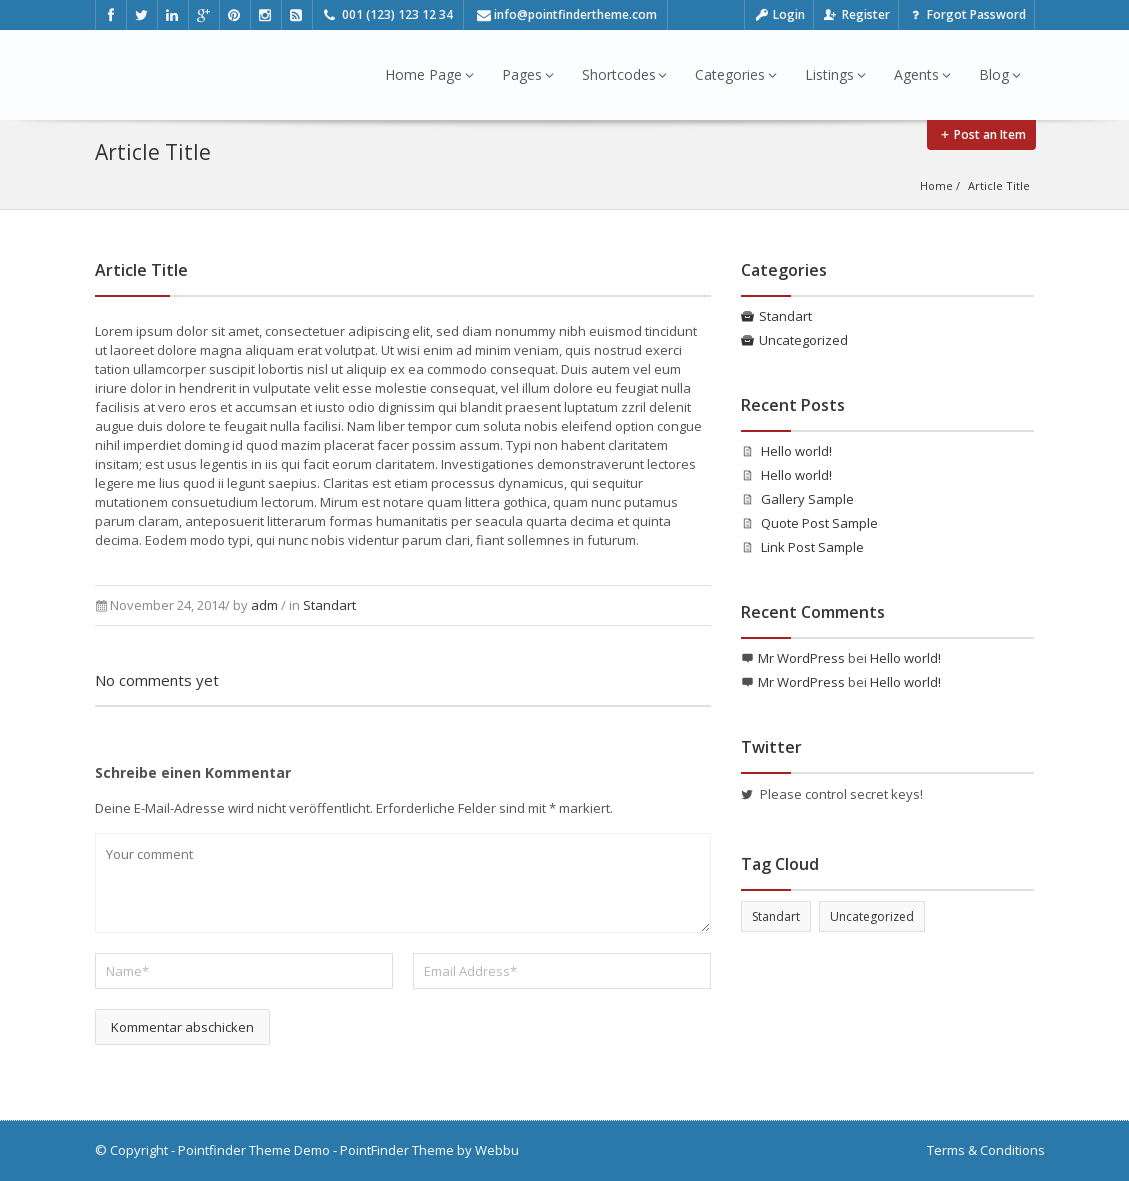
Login (779, 14)
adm (264, 605)
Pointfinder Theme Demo (254, 1150)
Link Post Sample (812, 547)
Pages (528, 74)
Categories (736, 74)
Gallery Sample (807, 499)
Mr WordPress (801, 658)
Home (936, 185)
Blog (1000, 74)
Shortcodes (625, 74)
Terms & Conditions (986, 1150)
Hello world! (796, 451)
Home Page (429, 74)
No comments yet (157, 680)
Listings (835, 74)
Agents (922, 74)
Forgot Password (966, 14)
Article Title (999, 185)
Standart (329, 605)
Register (856, 14)
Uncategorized (803, 340)
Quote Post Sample (819, 523)
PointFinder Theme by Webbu (429, 1150)
